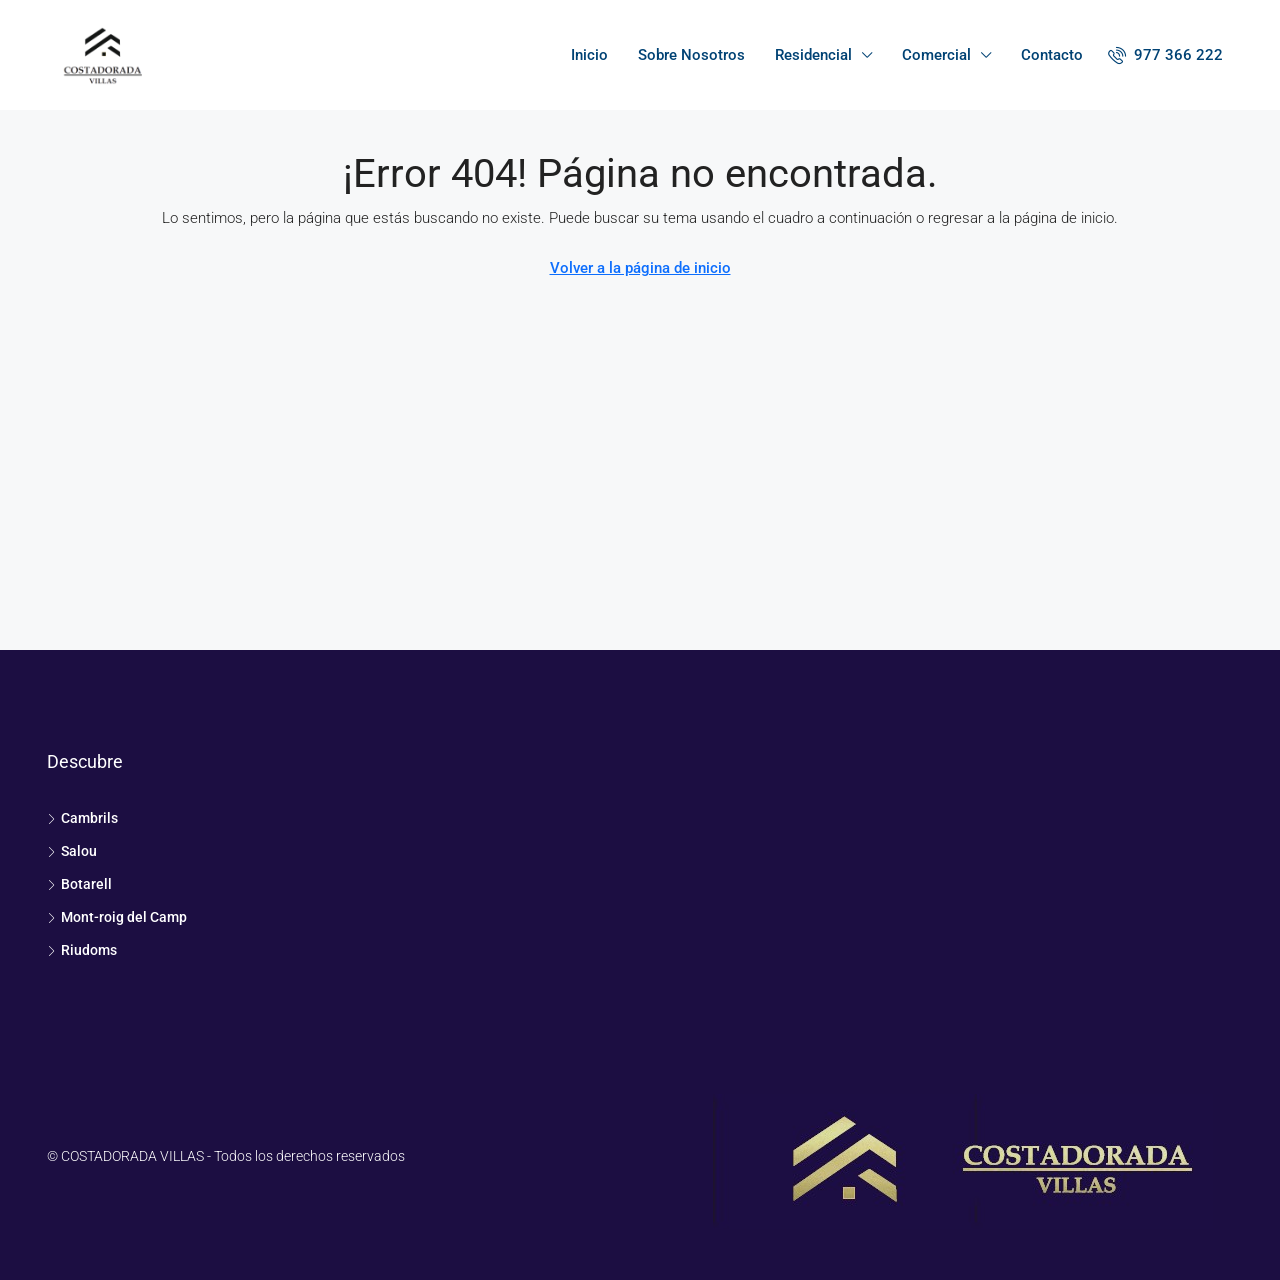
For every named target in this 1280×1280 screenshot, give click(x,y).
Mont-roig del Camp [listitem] (117, 917)
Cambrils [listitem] (82, 818)
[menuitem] (1165, 55)
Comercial (936, 55)
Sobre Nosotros (691, 55)
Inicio (589, 55)
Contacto (1052, 55)
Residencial (813, 55)
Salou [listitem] (72, 851)
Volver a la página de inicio (640, 268)
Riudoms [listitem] (82, 950)
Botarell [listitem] (79, 884)
